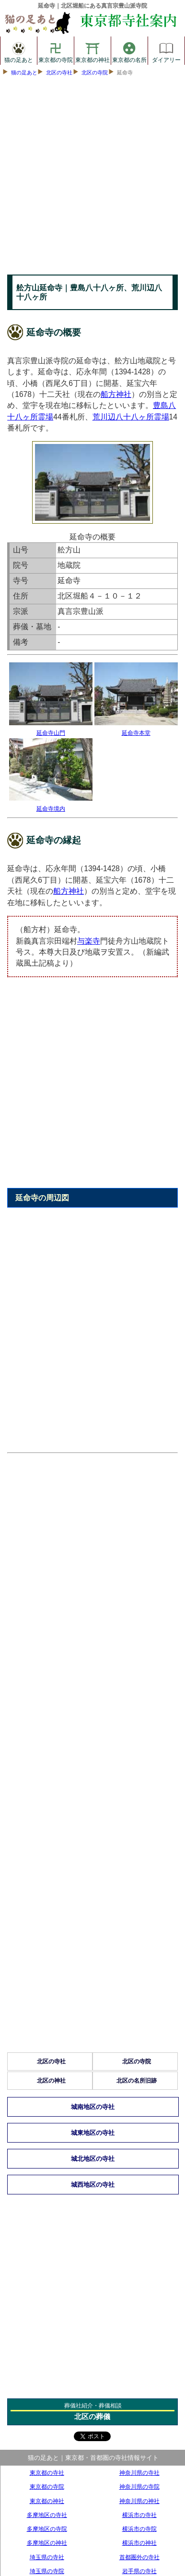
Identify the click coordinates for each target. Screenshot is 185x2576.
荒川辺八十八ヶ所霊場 (130, 417)
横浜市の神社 (139, 2543)
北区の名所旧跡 (136, 2080)
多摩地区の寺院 (47, 2529)
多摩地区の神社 (47, 2543)
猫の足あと (18, 50)
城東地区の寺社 (93, 2132)
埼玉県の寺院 (47, 2571)
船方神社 (116, 394)
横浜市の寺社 (139, 2515)
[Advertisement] (92, 177)
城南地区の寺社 (93, 2106)
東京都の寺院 (55, 50)
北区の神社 (51, 2080)
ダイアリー (166, 50)
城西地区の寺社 (93, 2184)
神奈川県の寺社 (139, 2472)
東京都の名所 (129, 50)
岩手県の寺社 (139, 2571)
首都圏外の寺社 (139, 2557)
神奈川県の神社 (139, 2501)
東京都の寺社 (47, 2472)
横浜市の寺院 (139, 2529)
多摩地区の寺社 (47, 2515)
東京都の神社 (92, 50)
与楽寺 (88, 941)
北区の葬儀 (92, 2416)
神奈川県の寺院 (139, 2486)
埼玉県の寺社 (47, 2557)
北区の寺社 (59, 72)
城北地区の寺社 (93, 2158)
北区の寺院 (94, 72)
